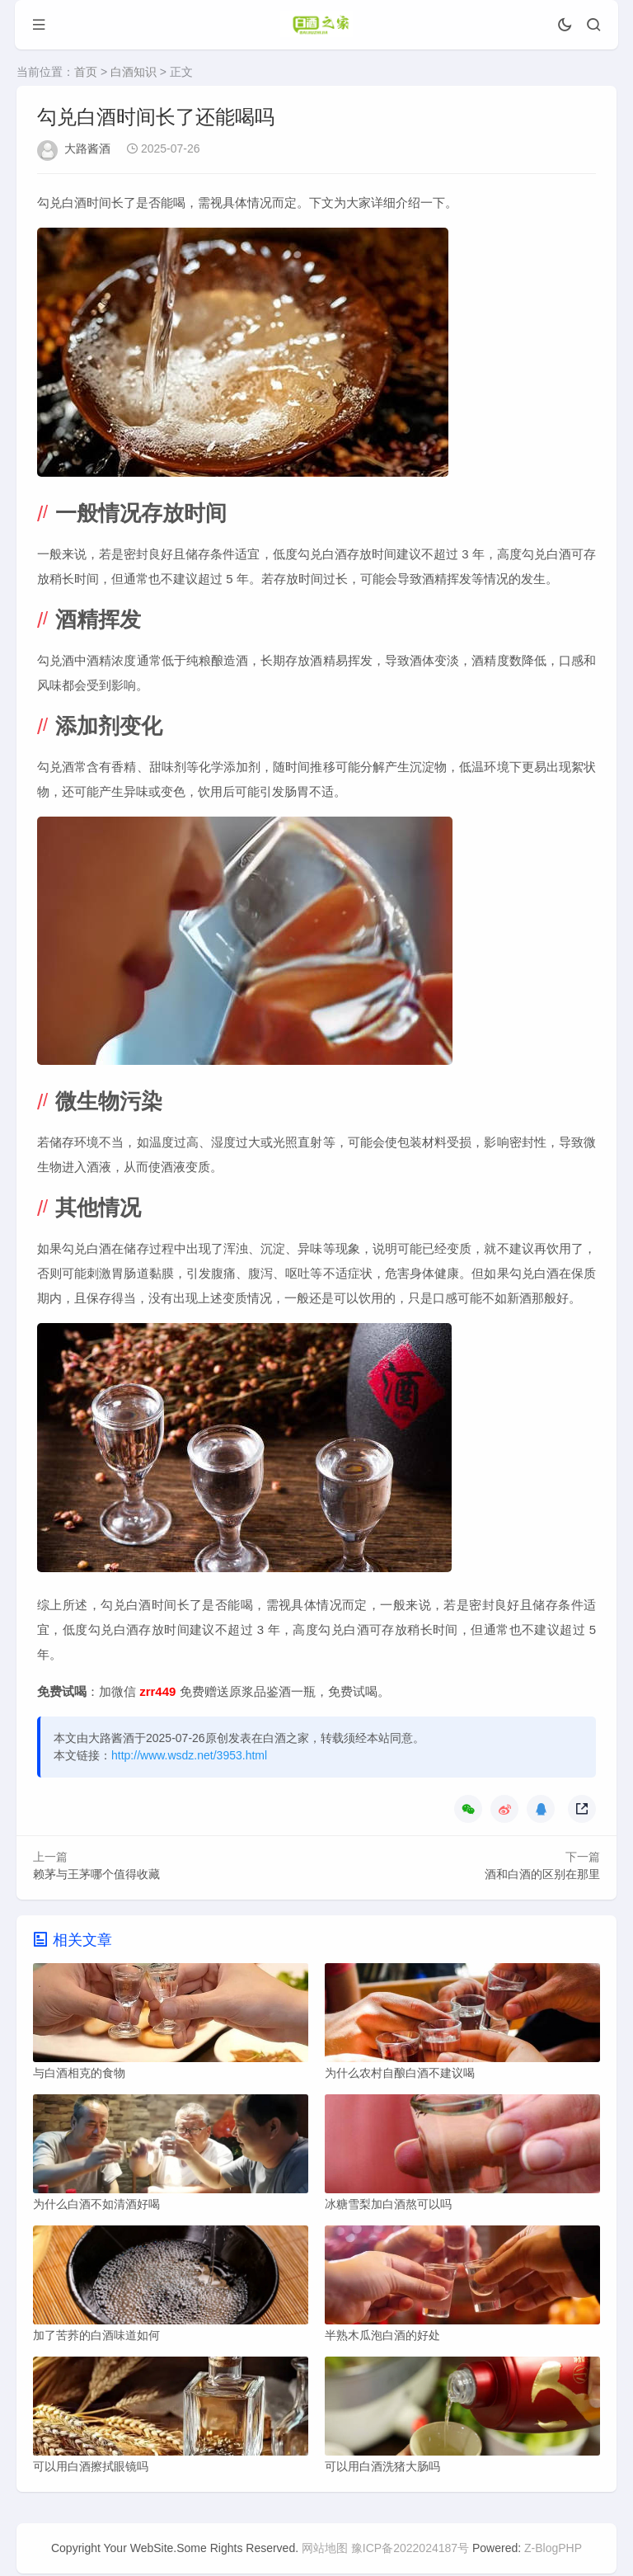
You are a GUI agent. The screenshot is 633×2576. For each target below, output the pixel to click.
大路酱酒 (87, 148)
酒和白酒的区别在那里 (542, 1874)
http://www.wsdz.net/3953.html (189, 1755)
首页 (85, 71)
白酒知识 (133, 71)
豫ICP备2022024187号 (410, 2550)
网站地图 (325, 2550)
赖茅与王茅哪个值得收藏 (96, 1874)
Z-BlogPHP (553, 2550)
